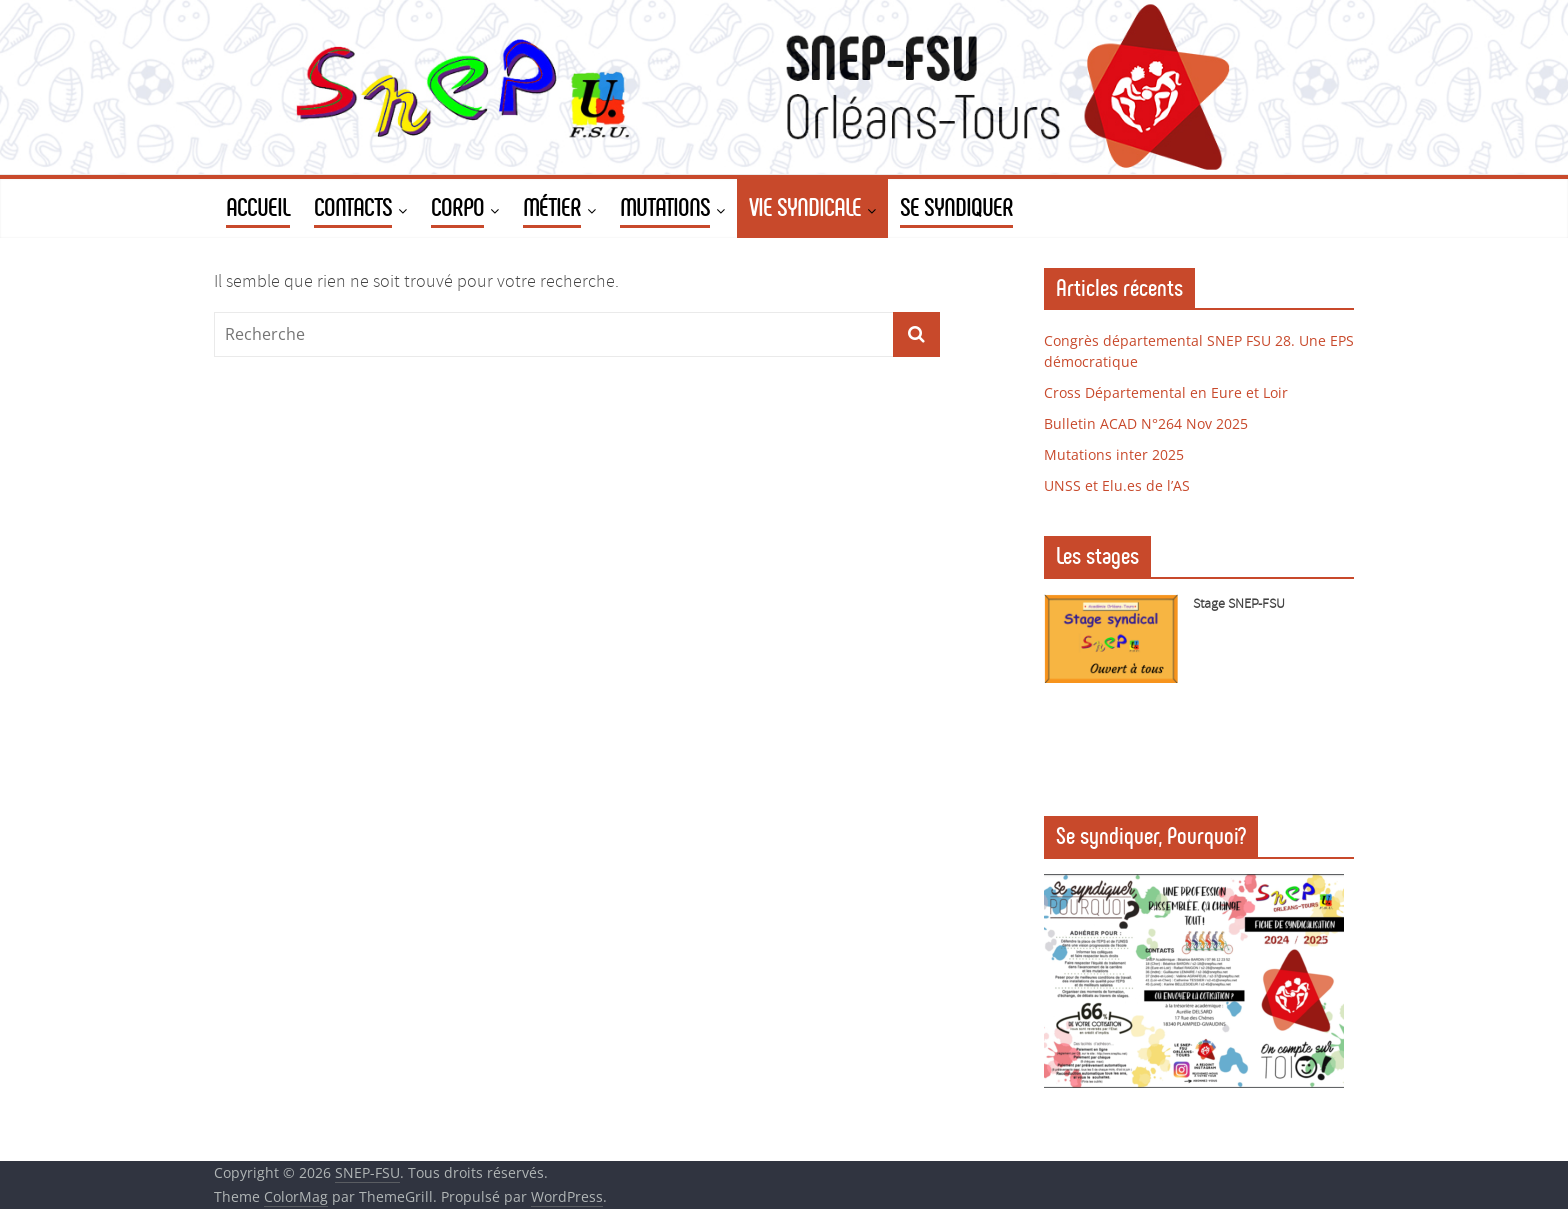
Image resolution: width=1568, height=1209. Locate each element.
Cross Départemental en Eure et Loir (1166, 392)
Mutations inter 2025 (1114, 454)
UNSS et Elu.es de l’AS (1117, 485)
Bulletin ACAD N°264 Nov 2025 (1146, 423)
